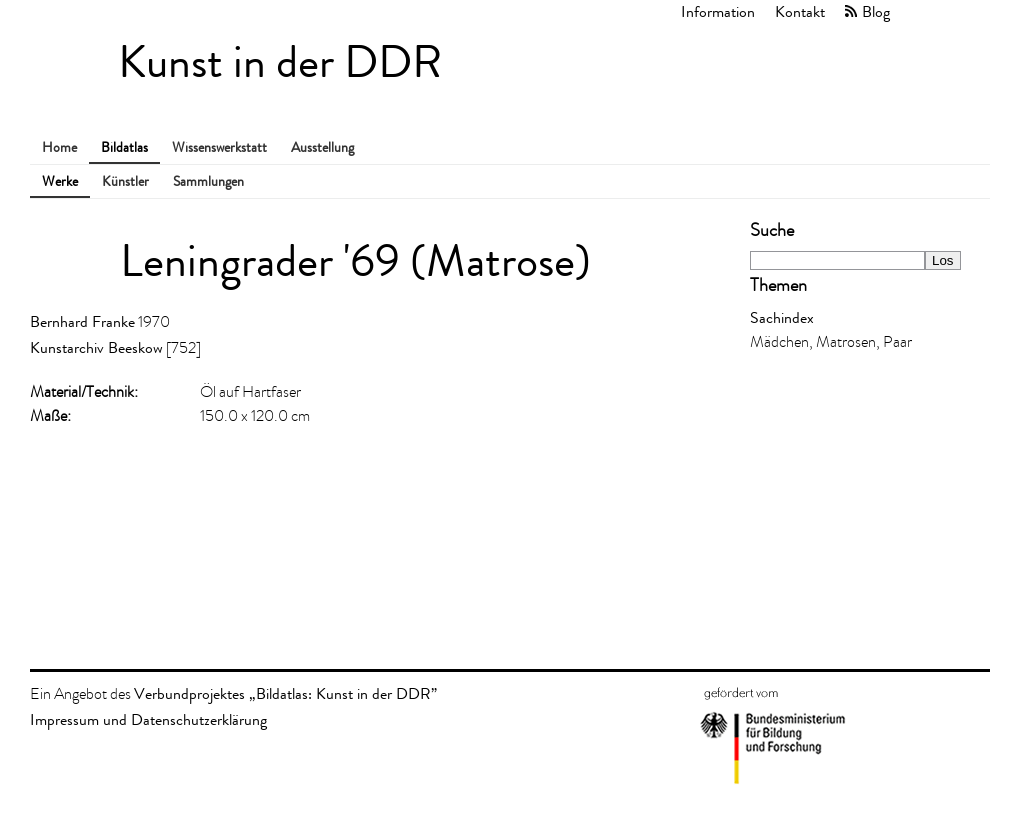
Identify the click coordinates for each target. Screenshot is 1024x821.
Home (59, 147)
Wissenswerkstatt (219, 147)
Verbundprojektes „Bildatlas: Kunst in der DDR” (285, 693)
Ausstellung (322, 147)
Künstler (125, 181)
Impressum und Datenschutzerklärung (148, 719)
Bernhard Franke (82, 321)
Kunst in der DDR (280, 62)
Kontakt (800, 11)
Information (718, 11)
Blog (876, 11)
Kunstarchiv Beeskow (96, 347)
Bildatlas (124, 147)
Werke (60, 181)
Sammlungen (208, 181)
